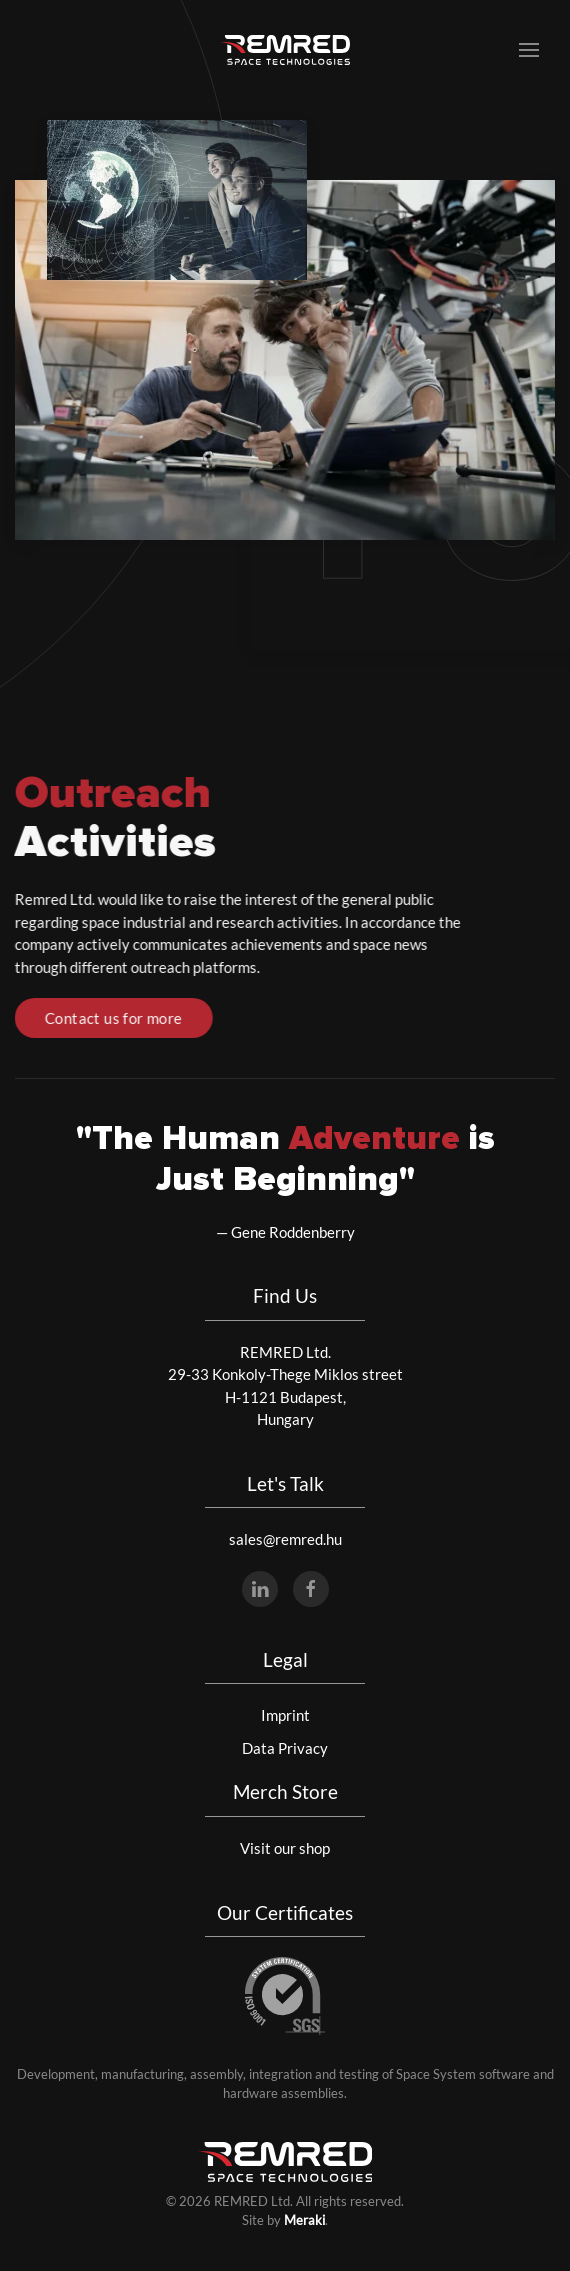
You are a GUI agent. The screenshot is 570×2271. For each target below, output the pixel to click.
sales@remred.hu (285, 1539)
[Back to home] (285, 50)
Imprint (285, 1715)
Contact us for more (112, 1018)
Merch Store (285, 1791)
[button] (529, 50)
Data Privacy (285, 1748)
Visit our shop (285, 1848)
